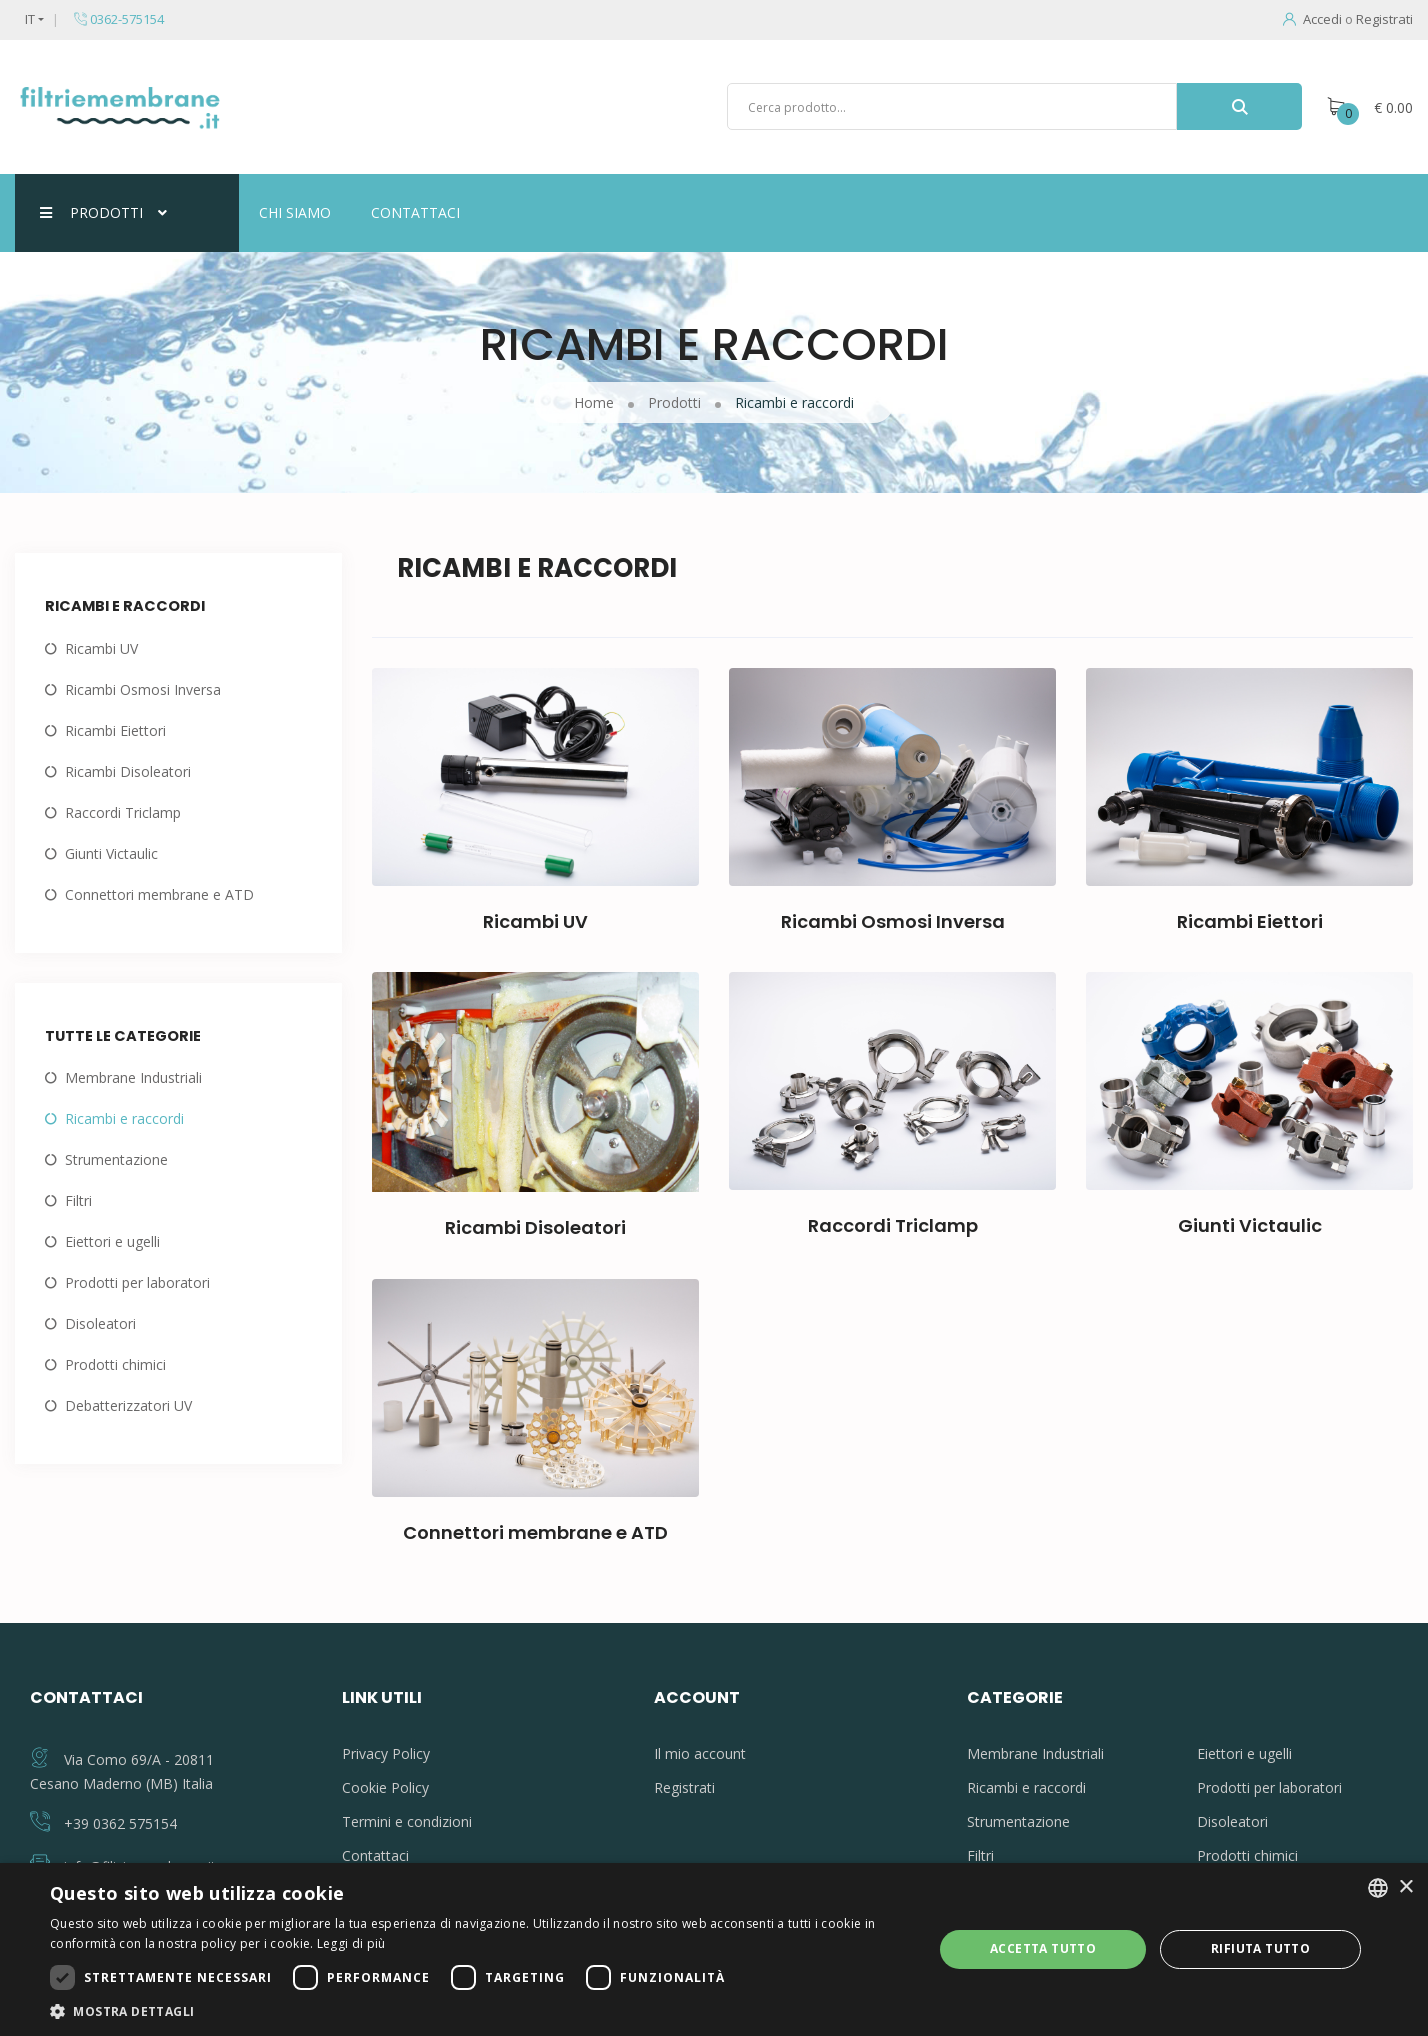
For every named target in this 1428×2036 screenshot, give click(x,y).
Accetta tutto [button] (1043, 1948)
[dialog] (714, 1949)
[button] (478, 2011)
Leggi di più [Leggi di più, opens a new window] (351, 1943)
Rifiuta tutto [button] (1260, 1948)
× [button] (1405, 1887)
